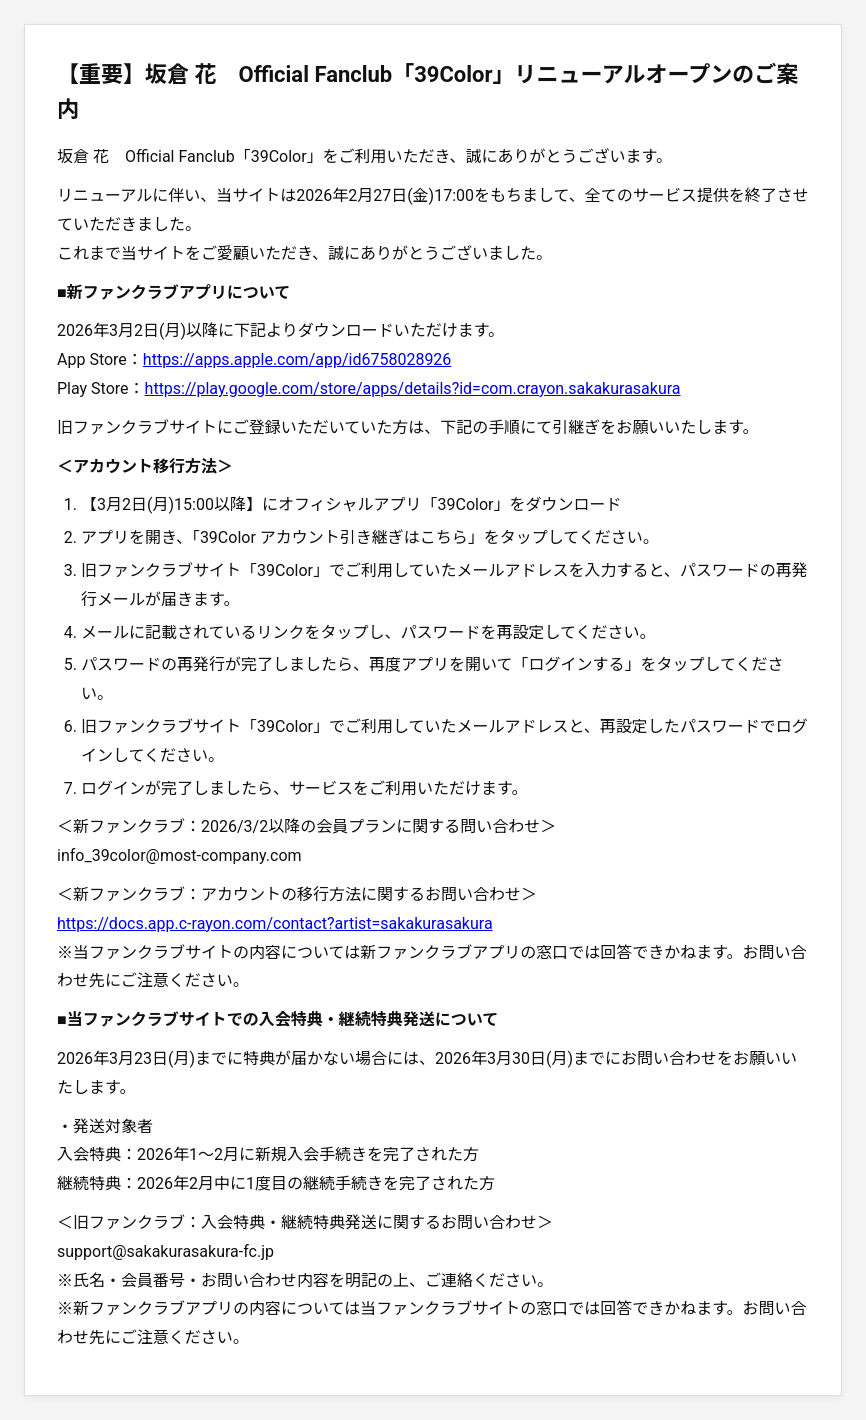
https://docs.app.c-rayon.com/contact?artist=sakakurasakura (275, 923)
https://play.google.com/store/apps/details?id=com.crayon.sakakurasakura (413, 388)
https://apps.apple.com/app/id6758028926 (297, 359)
